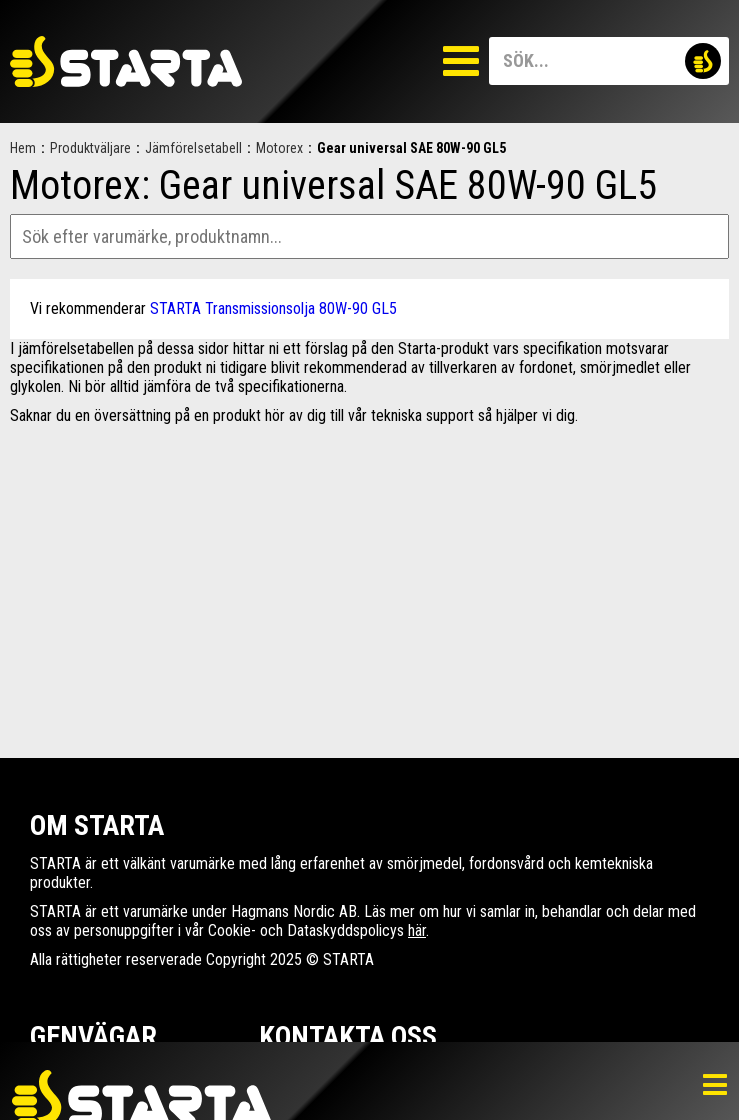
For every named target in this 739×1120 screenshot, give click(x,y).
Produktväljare (90, 148)
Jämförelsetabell (193, 148)
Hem (23, 148)
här (417, 930)
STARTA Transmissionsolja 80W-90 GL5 (273, 308)
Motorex (279, 148)
